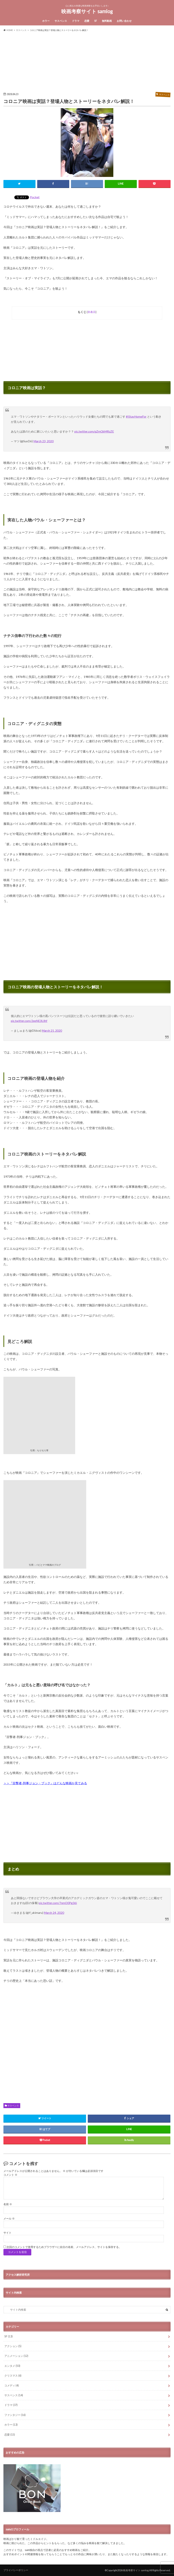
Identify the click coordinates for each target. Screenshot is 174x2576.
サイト (7, 2232)
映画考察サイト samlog (87, 11)
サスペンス (61, 20)
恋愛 (86, 20)
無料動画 (107, 20)
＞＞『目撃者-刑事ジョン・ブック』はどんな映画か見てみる (45, 1783)
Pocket (34, 197)
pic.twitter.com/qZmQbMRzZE (94, 431)
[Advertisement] (87, 62)
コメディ (11, 2385)
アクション (12, 2346)
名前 (7, 2204)
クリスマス (12, 2375)
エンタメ (12, 2365)
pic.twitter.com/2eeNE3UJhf (29, 1021)
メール (9, 2218)
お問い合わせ (124, 20)
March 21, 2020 (52, 1030)
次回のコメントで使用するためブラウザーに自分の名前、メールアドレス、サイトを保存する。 (63, 2247)
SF (95, 20)
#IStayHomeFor (136, 416)
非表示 (92, 312)
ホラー (46, 20)
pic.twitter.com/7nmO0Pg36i (58, 1903)
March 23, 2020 (43, 441)
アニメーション (16, 2355)
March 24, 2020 (54, 1912)
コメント (10, 2174)
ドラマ (75, 20)
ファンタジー (15, 2414)
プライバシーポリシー (15, 2570)
